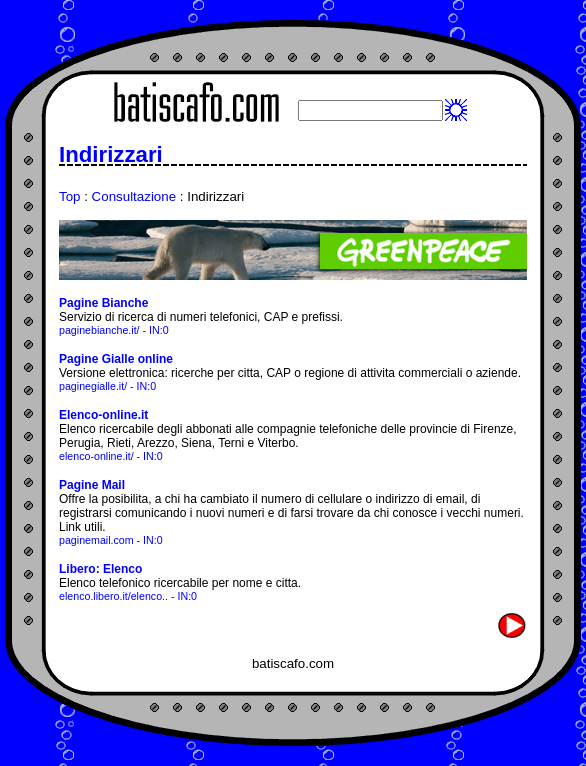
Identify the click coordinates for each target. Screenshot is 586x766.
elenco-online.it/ (96, 456)
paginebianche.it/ (99, 330)
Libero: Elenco (100, 569)
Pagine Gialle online (116, 359)
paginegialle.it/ (93, 386)
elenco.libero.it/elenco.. (113, 596)
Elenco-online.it (103, 415)
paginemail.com (96, 540)
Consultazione (134, 196)
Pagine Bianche (103, 303)
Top (70, 196)
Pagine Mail (92, 485)
